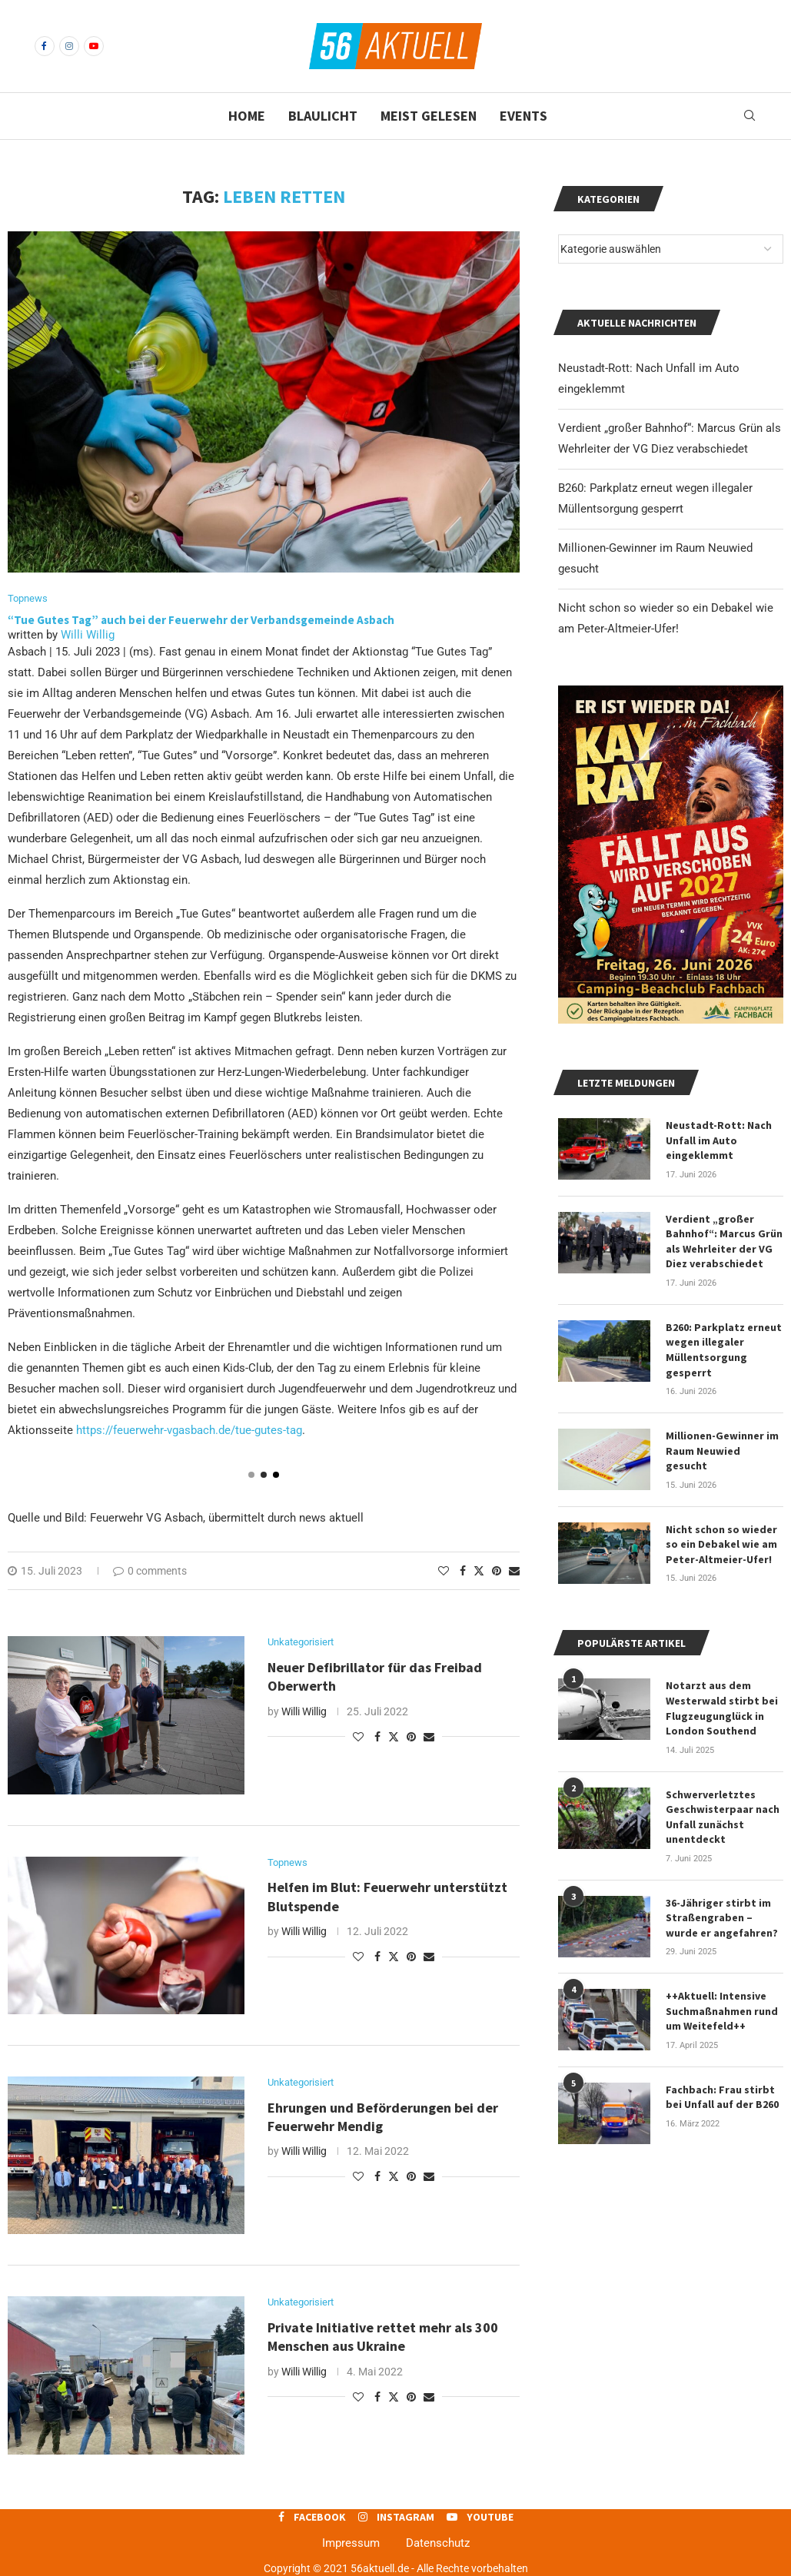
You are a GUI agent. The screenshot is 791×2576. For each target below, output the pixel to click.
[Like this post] (443, 1571)
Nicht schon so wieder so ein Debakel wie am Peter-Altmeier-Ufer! (721, 1544)
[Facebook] (45, 46)
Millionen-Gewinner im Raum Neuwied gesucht (722, 1450)
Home (246, 115)
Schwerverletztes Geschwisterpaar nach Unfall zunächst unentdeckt (722, 1817)
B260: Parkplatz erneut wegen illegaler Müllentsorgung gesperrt (724, 1349)
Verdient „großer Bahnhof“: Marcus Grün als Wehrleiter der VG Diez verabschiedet (724, 1241)
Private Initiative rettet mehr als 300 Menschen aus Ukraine (383, 2337)
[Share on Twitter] (479, 1570)
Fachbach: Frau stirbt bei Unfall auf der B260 (722, 2097)
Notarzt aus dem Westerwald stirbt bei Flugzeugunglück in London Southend (722, 1708)
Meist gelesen (429, 115)
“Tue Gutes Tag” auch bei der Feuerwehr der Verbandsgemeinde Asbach (202, 619)
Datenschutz (438, 2543)
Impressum (351, 2543)
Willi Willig (88, 635)
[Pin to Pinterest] (496, 1571)
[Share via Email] (514, 1571)
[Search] (749, 116)
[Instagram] (69, 46)
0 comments (150, 1571)
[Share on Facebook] (463, 1571)
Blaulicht (322, 115)
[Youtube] (94, 46)
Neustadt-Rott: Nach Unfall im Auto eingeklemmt (719, 1140)
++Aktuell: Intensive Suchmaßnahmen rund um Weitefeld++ (722, 2011)
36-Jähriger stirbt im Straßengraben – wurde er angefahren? (722, 1918)
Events (523, 115)
